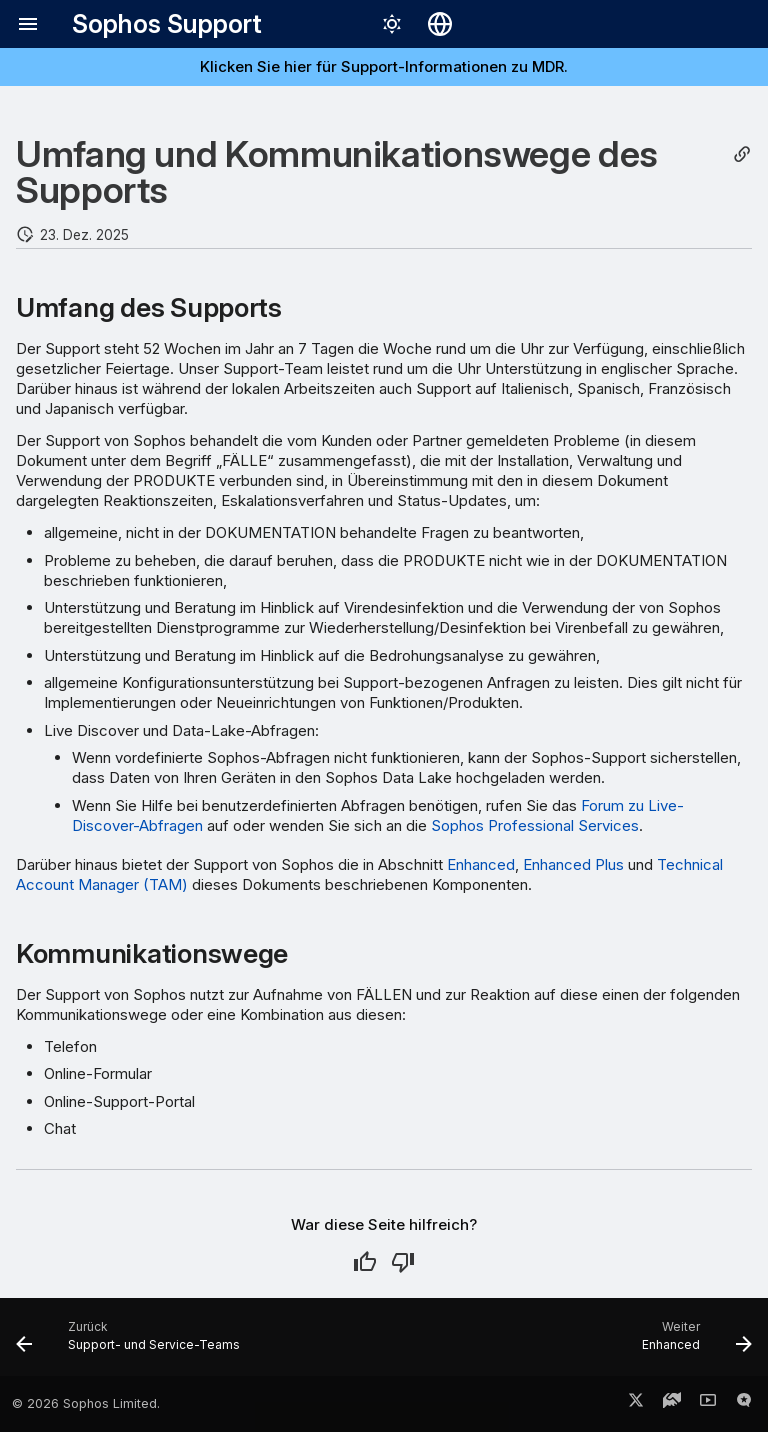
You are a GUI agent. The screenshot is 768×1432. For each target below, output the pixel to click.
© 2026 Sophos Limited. (86, 1403)
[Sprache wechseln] (440, 24)
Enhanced (481, 864)
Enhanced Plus (573, 864)
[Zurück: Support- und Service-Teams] (132, 1343)
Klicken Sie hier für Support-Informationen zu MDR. (384, 66)
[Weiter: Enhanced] (693, 1343)
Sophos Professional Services (535, 825)
